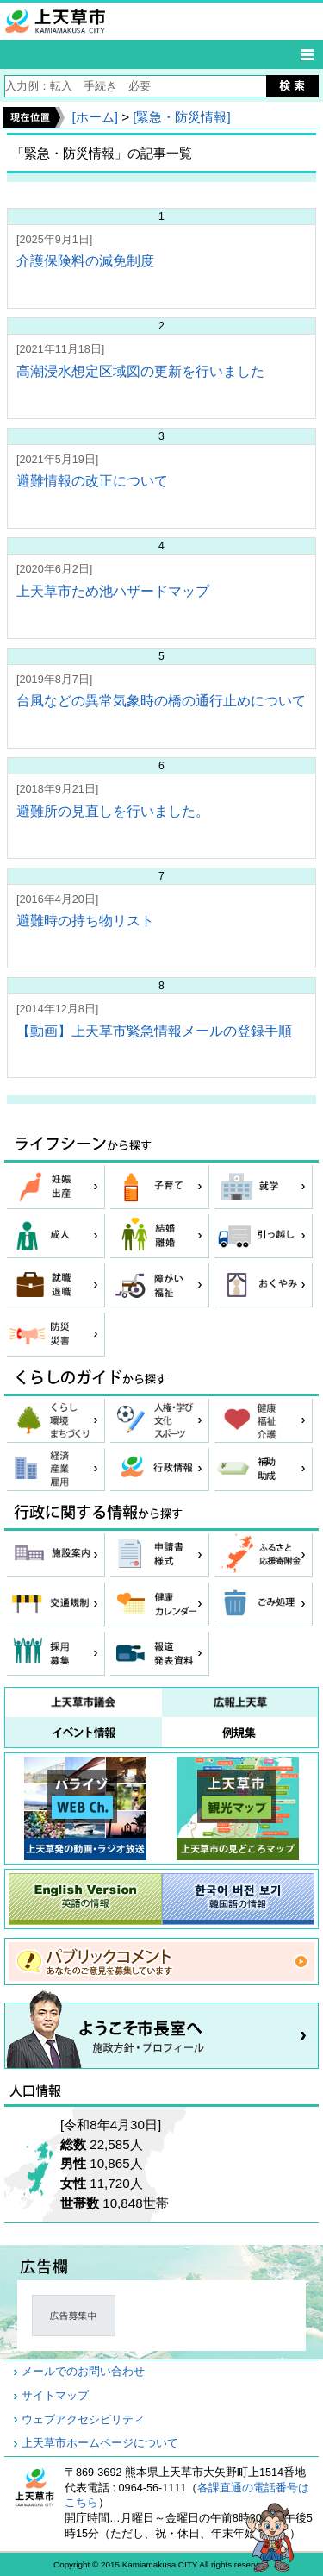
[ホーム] (94, 117)
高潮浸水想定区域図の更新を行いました (140, 371)
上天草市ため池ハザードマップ (112, 591)
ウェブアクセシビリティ (83, 2420)
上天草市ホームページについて (100, 2443)
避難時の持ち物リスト (85, 920)
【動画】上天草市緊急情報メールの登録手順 (154, 1031)
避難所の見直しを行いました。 (112, 811)
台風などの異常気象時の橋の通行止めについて (161, 700)
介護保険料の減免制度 (85, 261)
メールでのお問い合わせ (83, 2372)
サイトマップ (55, 2396)
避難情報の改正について (92, 480)
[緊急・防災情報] (181, 117)
